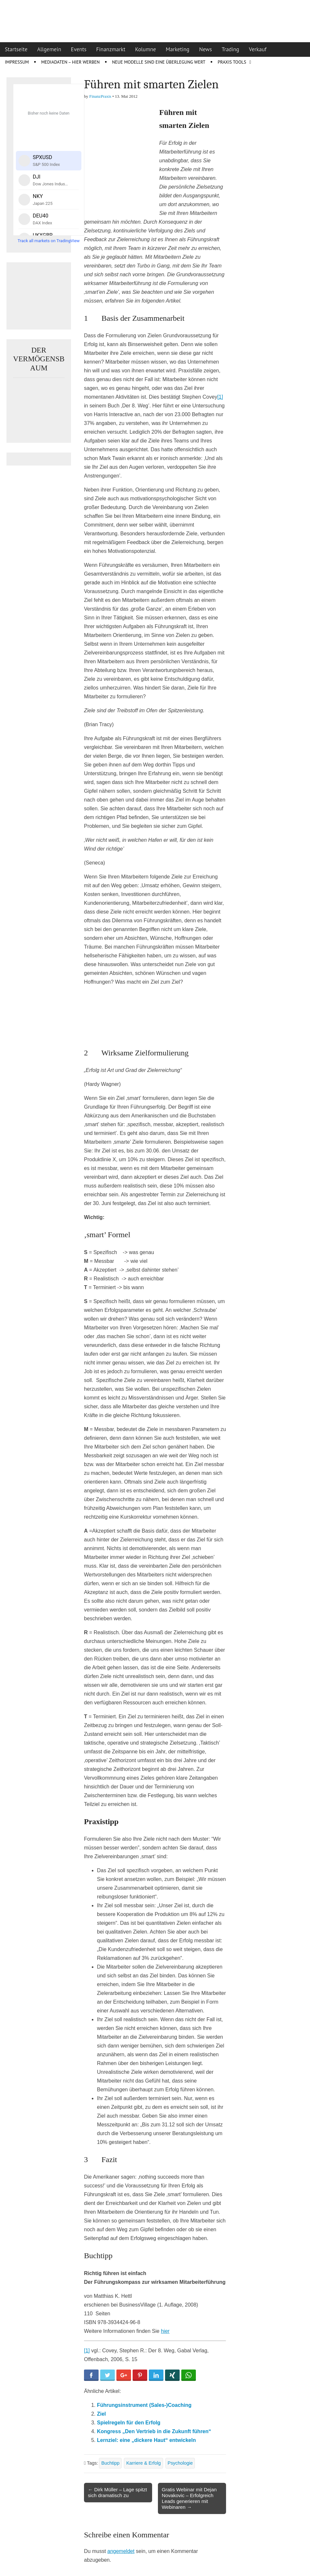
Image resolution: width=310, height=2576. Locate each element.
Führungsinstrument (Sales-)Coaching (144, 2405)
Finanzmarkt (110, 49)
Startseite (16, 49)
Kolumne (145, 49)
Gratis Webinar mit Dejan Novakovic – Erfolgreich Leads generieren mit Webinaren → (189, 2498)
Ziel (101, 2414)
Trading (230, 49)
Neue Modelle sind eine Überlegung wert (158, 62)
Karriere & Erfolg (143, 2463)
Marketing (177, 49)
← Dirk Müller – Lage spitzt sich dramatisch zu (117, 2492)
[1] (220, 397)
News (205, 49)
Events (79, 49)
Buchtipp (110, 2463)
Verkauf (258, 49)
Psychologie (180, 2463)
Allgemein (49, 49)
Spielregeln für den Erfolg (129, 2422)
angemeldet (121, 2551)
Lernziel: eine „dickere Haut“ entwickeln (146, 2440)
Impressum (17, 62)
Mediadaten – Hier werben (70, 62)
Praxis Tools (232, 62)
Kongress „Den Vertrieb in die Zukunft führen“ (154, 2431)
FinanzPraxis (100, 96)
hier (165, 2331)
